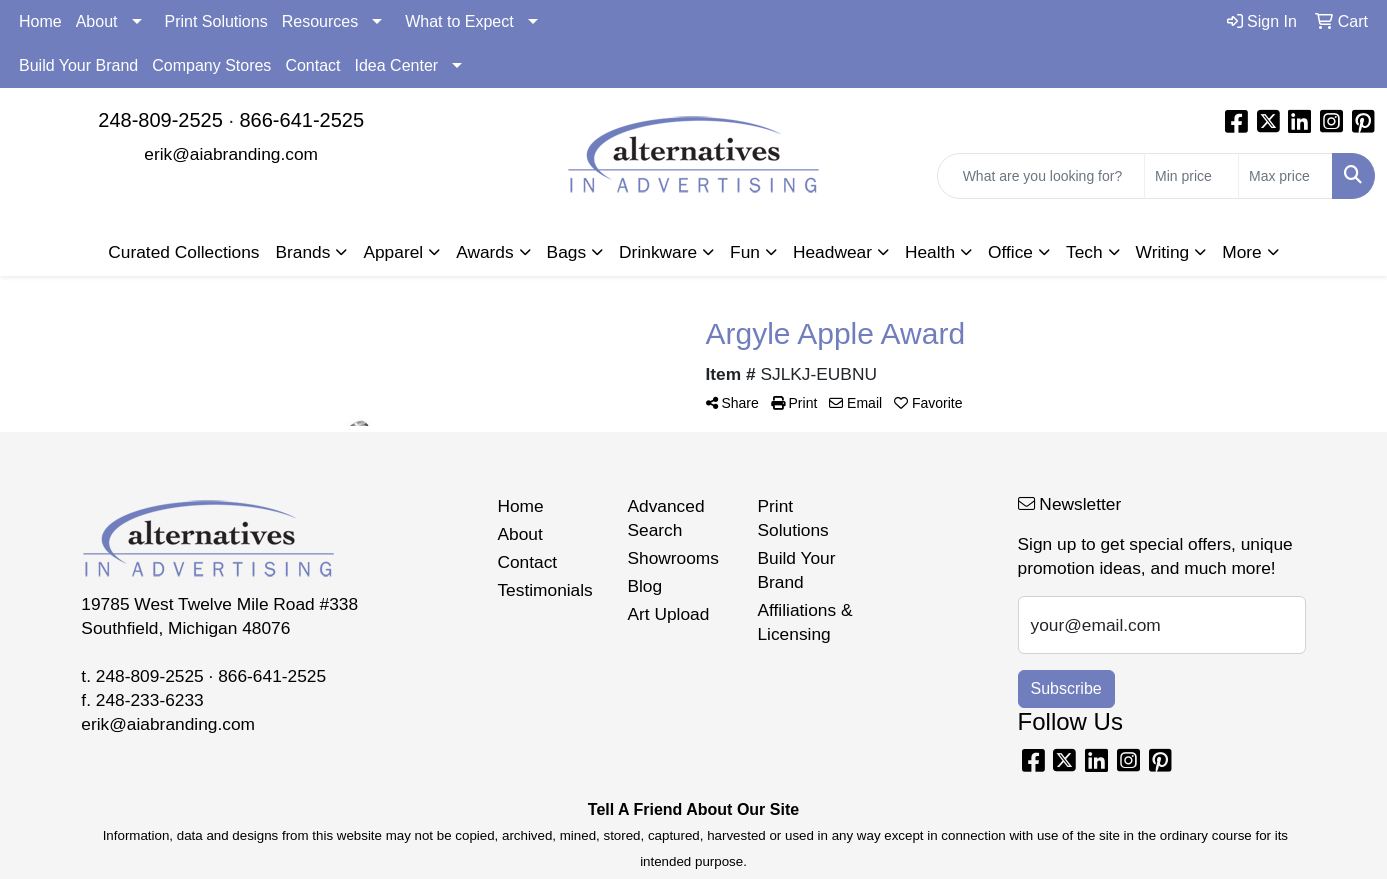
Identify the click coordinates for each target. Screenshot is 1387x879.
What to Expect (459, 21)
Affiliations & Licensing (804, 622)
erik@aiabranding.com (231, 154)
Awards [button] (484, 252)
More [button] (1241, 252)
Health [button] (930, 252)
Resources (320, 21)
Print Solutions (216, 21)
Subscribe (1066, 688)
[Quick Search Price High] (1285, 176)
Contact (312, 65)
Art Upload (668, 614)
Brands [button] (303, 252)
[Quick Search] (1041, 176)
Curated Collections (183, 252)
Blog (644, 586)
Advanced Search (665, 518)
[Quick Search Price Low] (1191, 176)
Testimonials (544, 590)
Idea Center (397, 65)
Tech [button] (1084, 252)
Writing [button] (1163, 252)
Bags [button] (567, 252)
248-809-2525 (160, 120)
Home (40, 21)
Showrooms (673, 558)
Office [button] (1010, 252)
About (97, 21)
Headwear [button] (832, 252)
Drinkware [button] (658, 252)
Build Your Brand (78, 65)
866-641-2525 (302, 120)
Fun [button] (745, 252)
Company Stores (211, 65)
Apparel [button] (393, 252)
